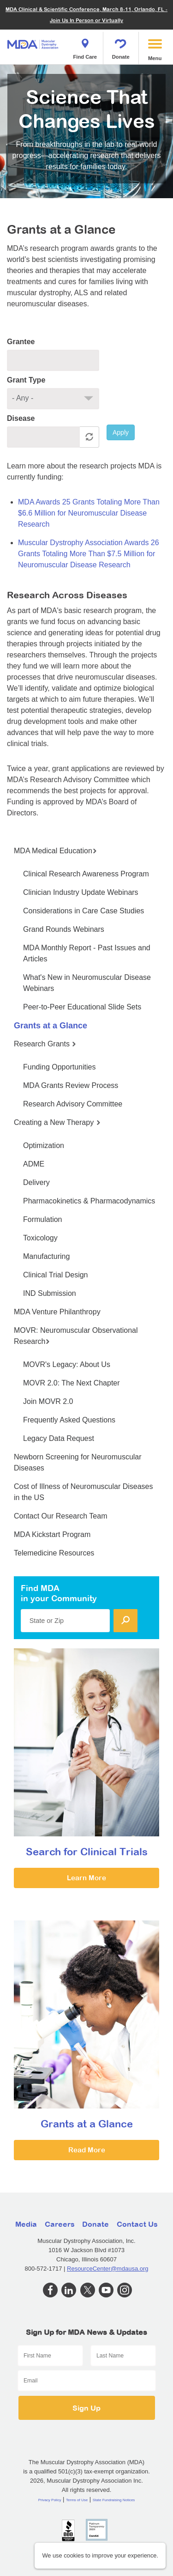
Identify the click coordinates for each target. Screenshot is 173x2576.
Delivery (36, 1182)
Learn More (86, 1878)
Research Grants (45, 1044)
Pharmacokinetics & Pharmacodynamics (89, 1201)
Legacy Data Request (58, 1438)
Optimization (43, 1145)
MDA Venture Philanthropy (57, 1312)
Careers (60, 2224)
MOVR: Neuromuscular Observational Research (76, 1335)
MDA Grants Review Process (70, 1085)
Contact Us (137, 2224)
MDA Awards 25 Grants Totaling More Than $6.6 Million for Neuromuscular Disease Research (89, 513)
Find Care (85, 46)
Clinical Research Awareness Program (86, 874)
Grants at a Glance (50, 1025)
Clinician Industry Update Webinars (80, 892)
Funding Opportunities (59, 1067)
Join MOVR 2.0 (48, 1401)
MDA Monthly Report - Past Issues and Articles (86, 953)
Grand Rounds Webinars (63, 929)
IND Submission (49, 1293)
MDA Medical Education (55, 851)
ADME (33, 1164)
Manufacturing (46, 1256)
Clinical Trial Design (55, 1275)
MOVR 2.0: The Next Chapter (71, 1383)
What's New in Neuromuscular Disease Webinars (87, 982)
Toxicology (40, 1238)
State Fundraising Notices (114, 2500)
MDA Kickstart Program (52, 1534)
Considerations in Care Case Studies (83, 911)
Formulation (42, 1219)
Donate (121, 46)
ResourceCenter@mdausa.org (108, 2268)
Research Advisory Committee (72, 1104)
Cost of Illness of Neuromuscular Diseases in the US (83, 1491)
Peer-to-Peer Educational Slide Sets (82, 1007)
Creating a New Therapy (57, 1122)
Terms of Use (77, 2500)
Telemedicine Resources (54, 1553)
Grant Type (26, 380)
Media (26, 2224)
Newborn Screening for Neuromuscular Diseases (78, 1462)
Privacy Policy (49, 2500)
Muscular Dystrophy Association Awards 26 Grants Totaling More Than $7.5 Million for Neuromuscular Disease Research (88, 554)
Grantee (21, 342)
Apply (121, 432)
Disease (21, 418)
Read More (86, 2150)
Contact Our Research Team (60, 1516)
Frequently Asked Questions (69, 1420)
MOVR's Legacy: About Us (66, 1364)
